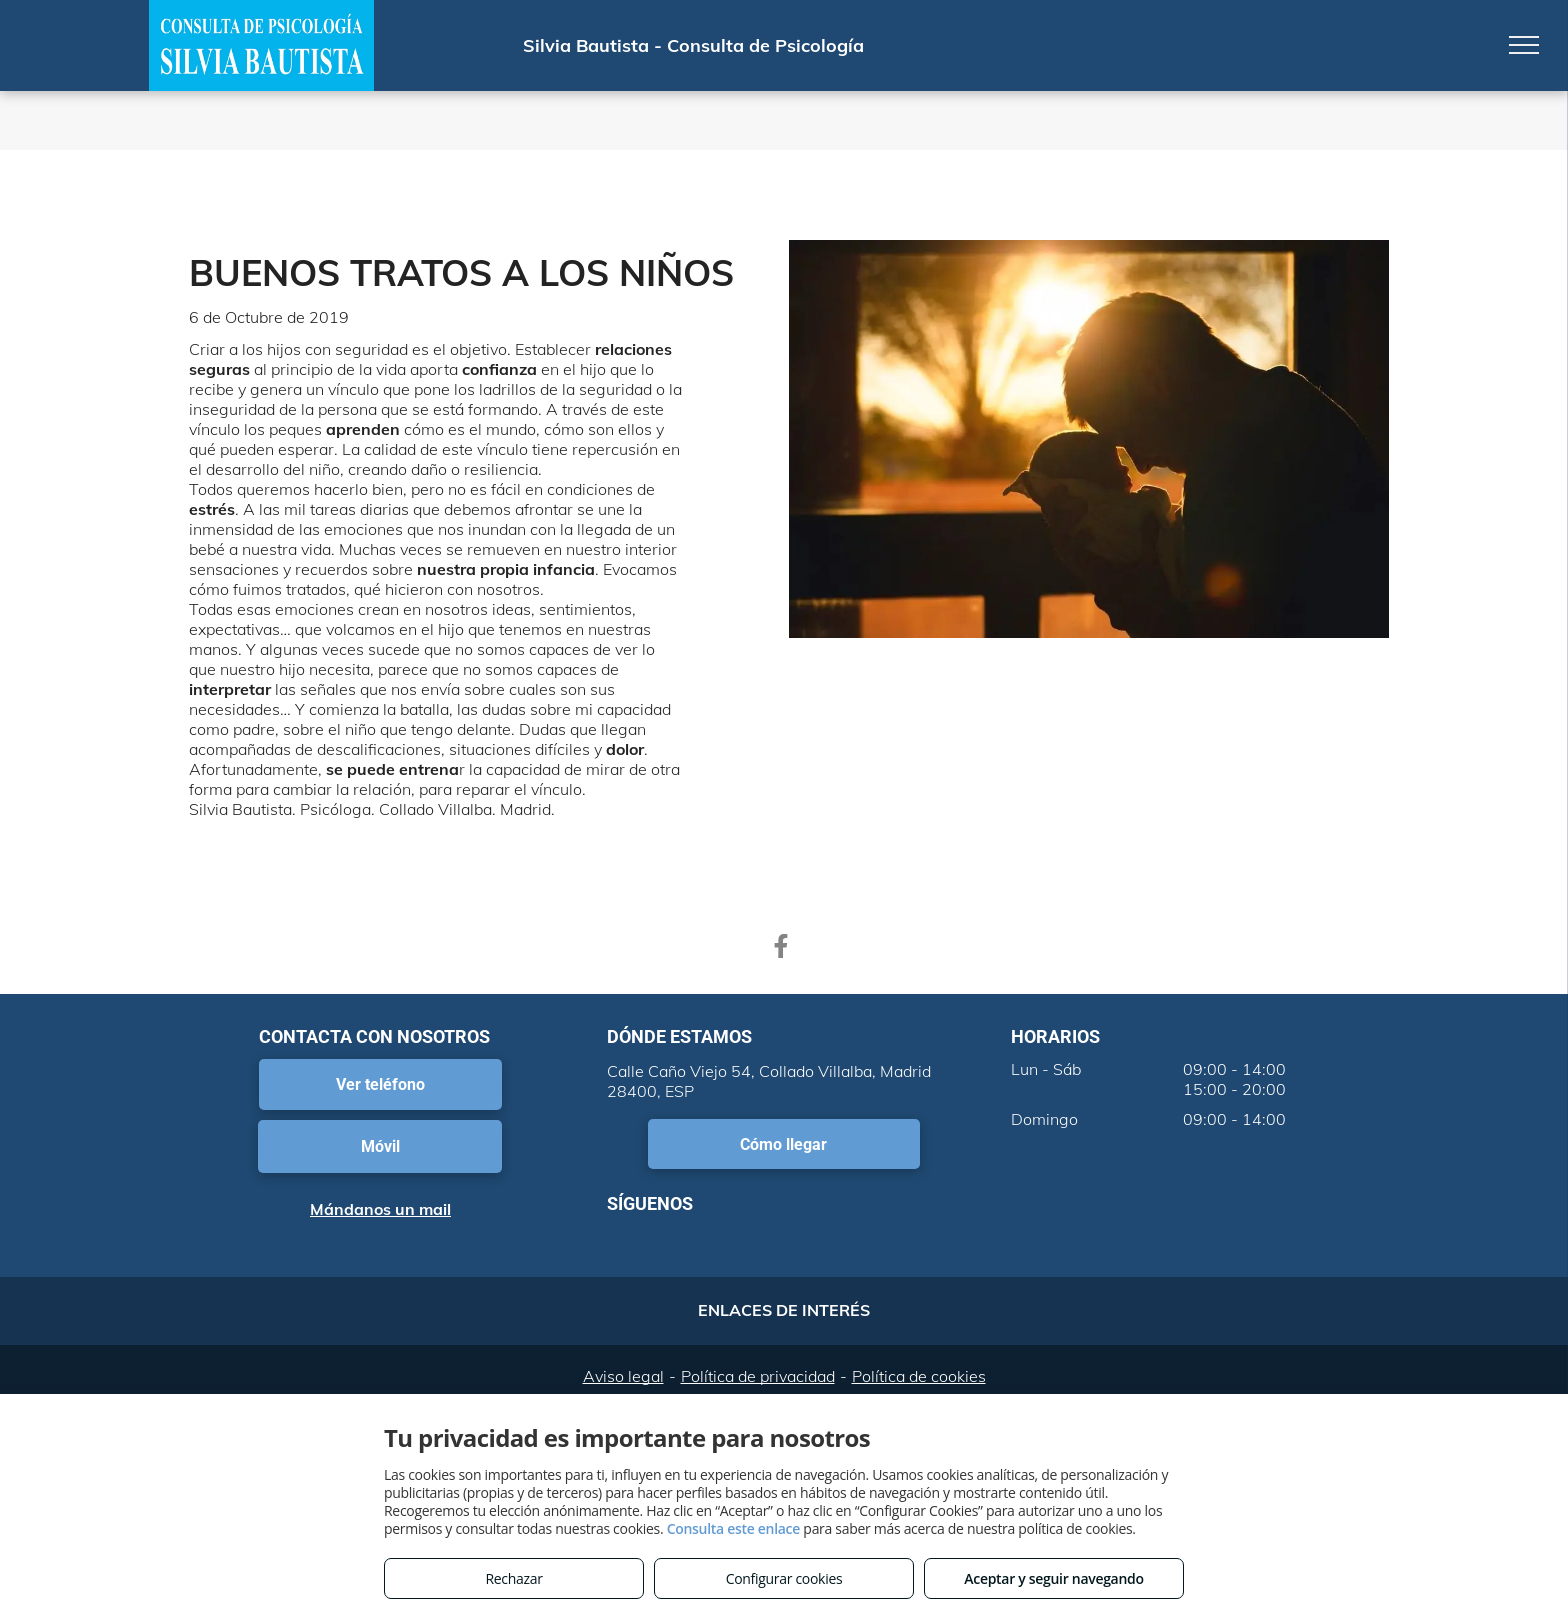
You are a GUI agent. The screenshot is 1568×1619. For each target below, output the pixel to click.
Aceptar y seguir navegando (1053, 1578)
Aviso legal (623, 1376)
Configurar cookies (784, 1578)
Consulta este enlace (733, 1528)
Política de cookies (919, 1376)
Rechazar (513, 1578)
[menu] (1524, 45)
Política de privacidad (758, 1376)
